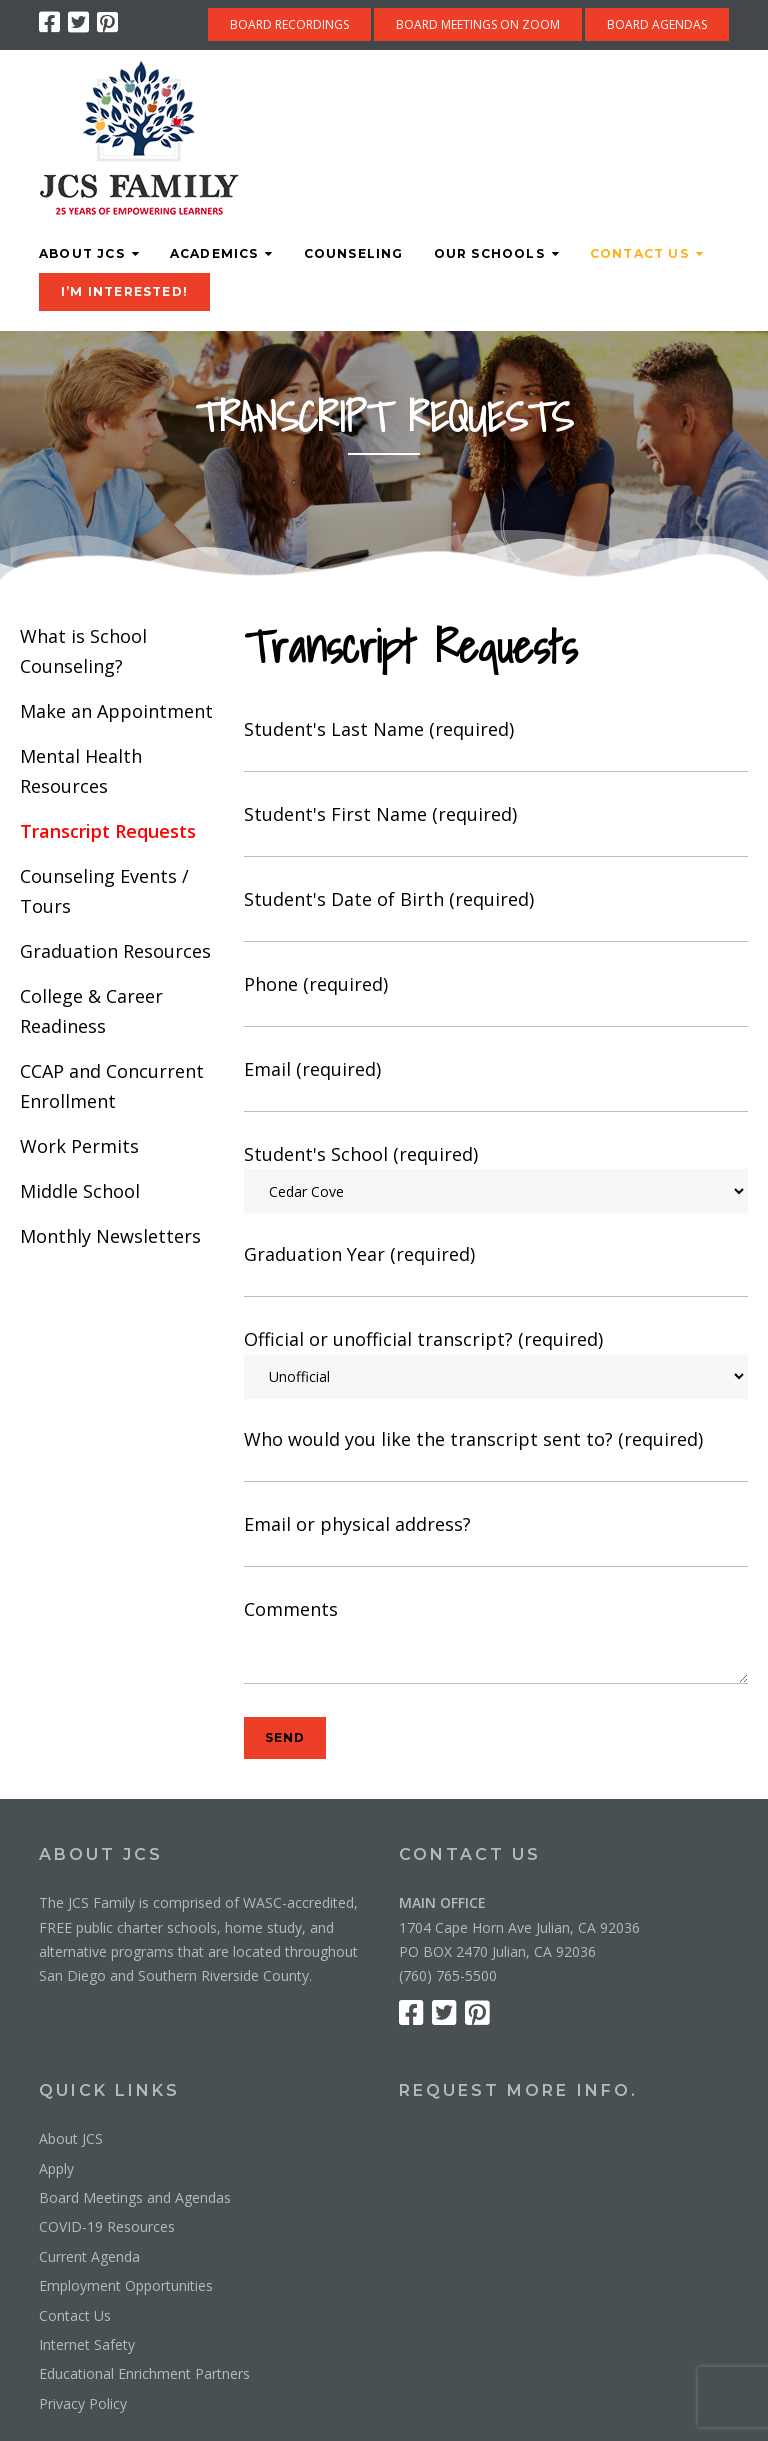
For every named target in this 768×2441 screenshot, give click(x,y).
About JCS (82, 253)
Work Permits (79, 1146)
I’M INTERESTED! (124, 291)
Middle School (80, 1191)
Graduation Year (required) (496, 1270)
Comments (496, 1644)
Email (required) (496, 1085)
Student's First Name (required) (496, 830)
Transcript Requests (108, 831)
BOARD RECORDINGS (289, 24)
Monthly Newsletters (110, 1236)
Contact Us (639, 253)
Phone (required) (496, 1000)
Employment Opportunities (126, 2285)
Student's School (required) (496, 1178)
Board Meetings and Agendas (135, 2197)
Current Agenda (89, 2256)
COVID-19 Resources (107, 2226)
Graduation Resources (115, 951)
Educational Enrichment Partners (144, 2373)
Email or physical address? (496, 1540)
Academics (214, 253)
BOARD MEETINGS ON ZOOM (478, 24)
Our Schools (489, 253)
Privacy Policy (83, 2403)
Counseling (354, 253)
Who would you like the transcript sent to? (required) (496, 1455)
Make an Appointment (116, 711)
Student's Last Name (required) (496, 745)
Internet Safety (87, 2344)
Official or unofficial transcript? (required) (496, 1363)
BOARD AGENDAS (657, 24)
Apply (56, 2168)
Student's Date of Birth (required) (496, 915)
